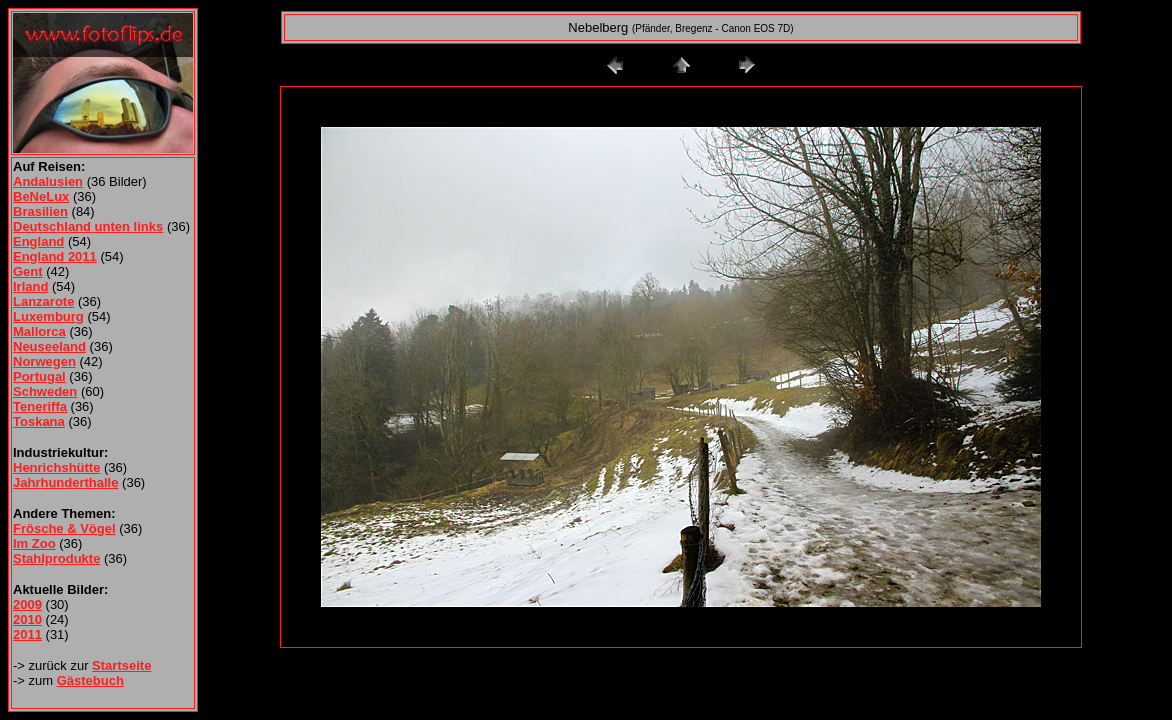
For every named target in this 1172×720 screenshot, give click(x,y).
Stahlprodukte (56, 558)
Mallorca (39, 331)
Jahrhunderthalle (65, 482)
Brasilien (40, 211)
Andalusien (48, 181)
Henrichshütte (56, 467)
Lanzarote (43, 301)
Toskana (39, 421)
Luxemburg (48, 316)
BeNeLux (41, 196)
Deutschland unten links (88, 226)
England (38, 241)
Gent (28, 271)
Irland (30, 286)
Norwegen (44, 361)
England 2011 (55, 256)
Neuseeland (49, 346)
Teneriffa (40, 406)
